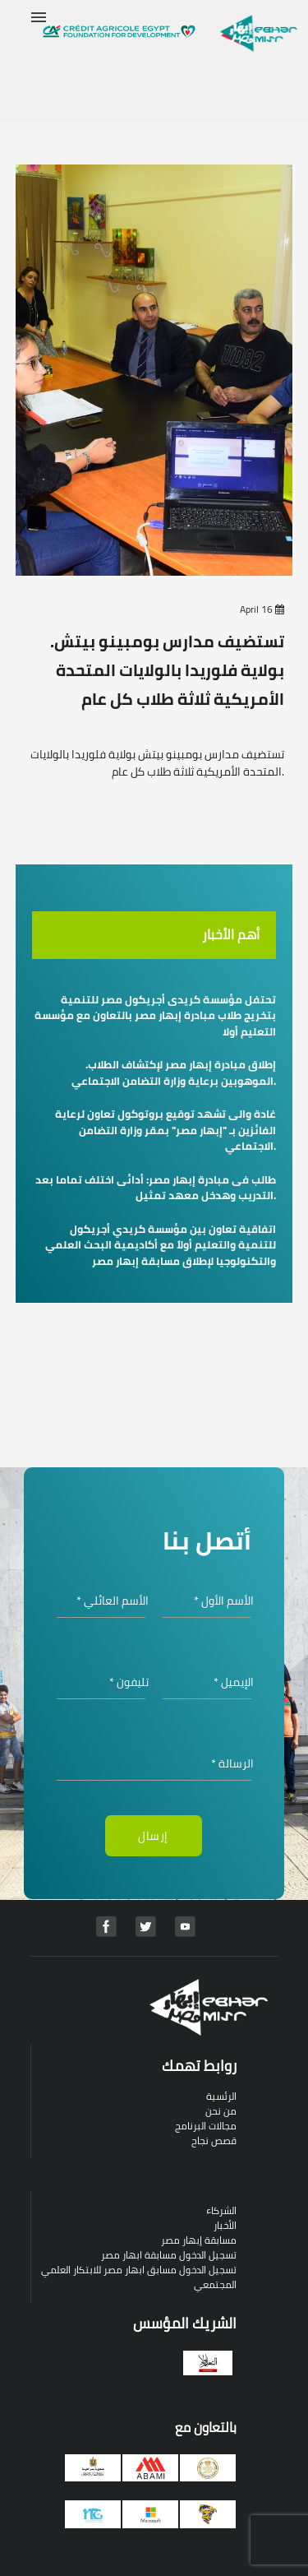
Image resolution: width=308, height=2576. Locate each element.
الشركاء (221, 2210)
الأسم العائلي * (112, 1601)
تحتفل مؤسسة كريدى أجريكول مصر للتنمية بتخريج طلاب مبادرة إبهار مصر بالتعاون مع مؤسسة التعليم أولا (155, 1015)
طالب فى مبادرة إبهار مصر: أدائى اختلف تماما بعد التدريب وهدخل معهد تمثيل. (155, 1188)
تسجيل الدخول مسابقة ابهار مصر (169, 2255)
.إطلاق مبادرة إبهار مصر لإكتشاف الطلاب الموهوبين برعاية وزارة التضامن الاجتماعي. (173, 1072)
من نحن (221, 2110)
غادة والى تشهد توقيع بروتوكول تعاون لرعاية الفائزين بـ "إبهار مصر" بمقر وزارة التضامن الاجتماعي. (165, 1130)
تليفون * (129, 1682)
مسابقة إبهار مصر (199, 2240)
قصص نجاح (214, 2140)
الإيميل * (234, 1682)
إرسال (153, 1835)
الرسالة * (232, 1763)
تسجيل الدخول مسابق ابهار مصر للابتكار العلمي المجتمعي (139, 2277)
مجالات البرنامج (206, 2125)
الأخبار (225, 2225)
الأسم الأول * (224, 1601)
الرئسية (221, 2096)
